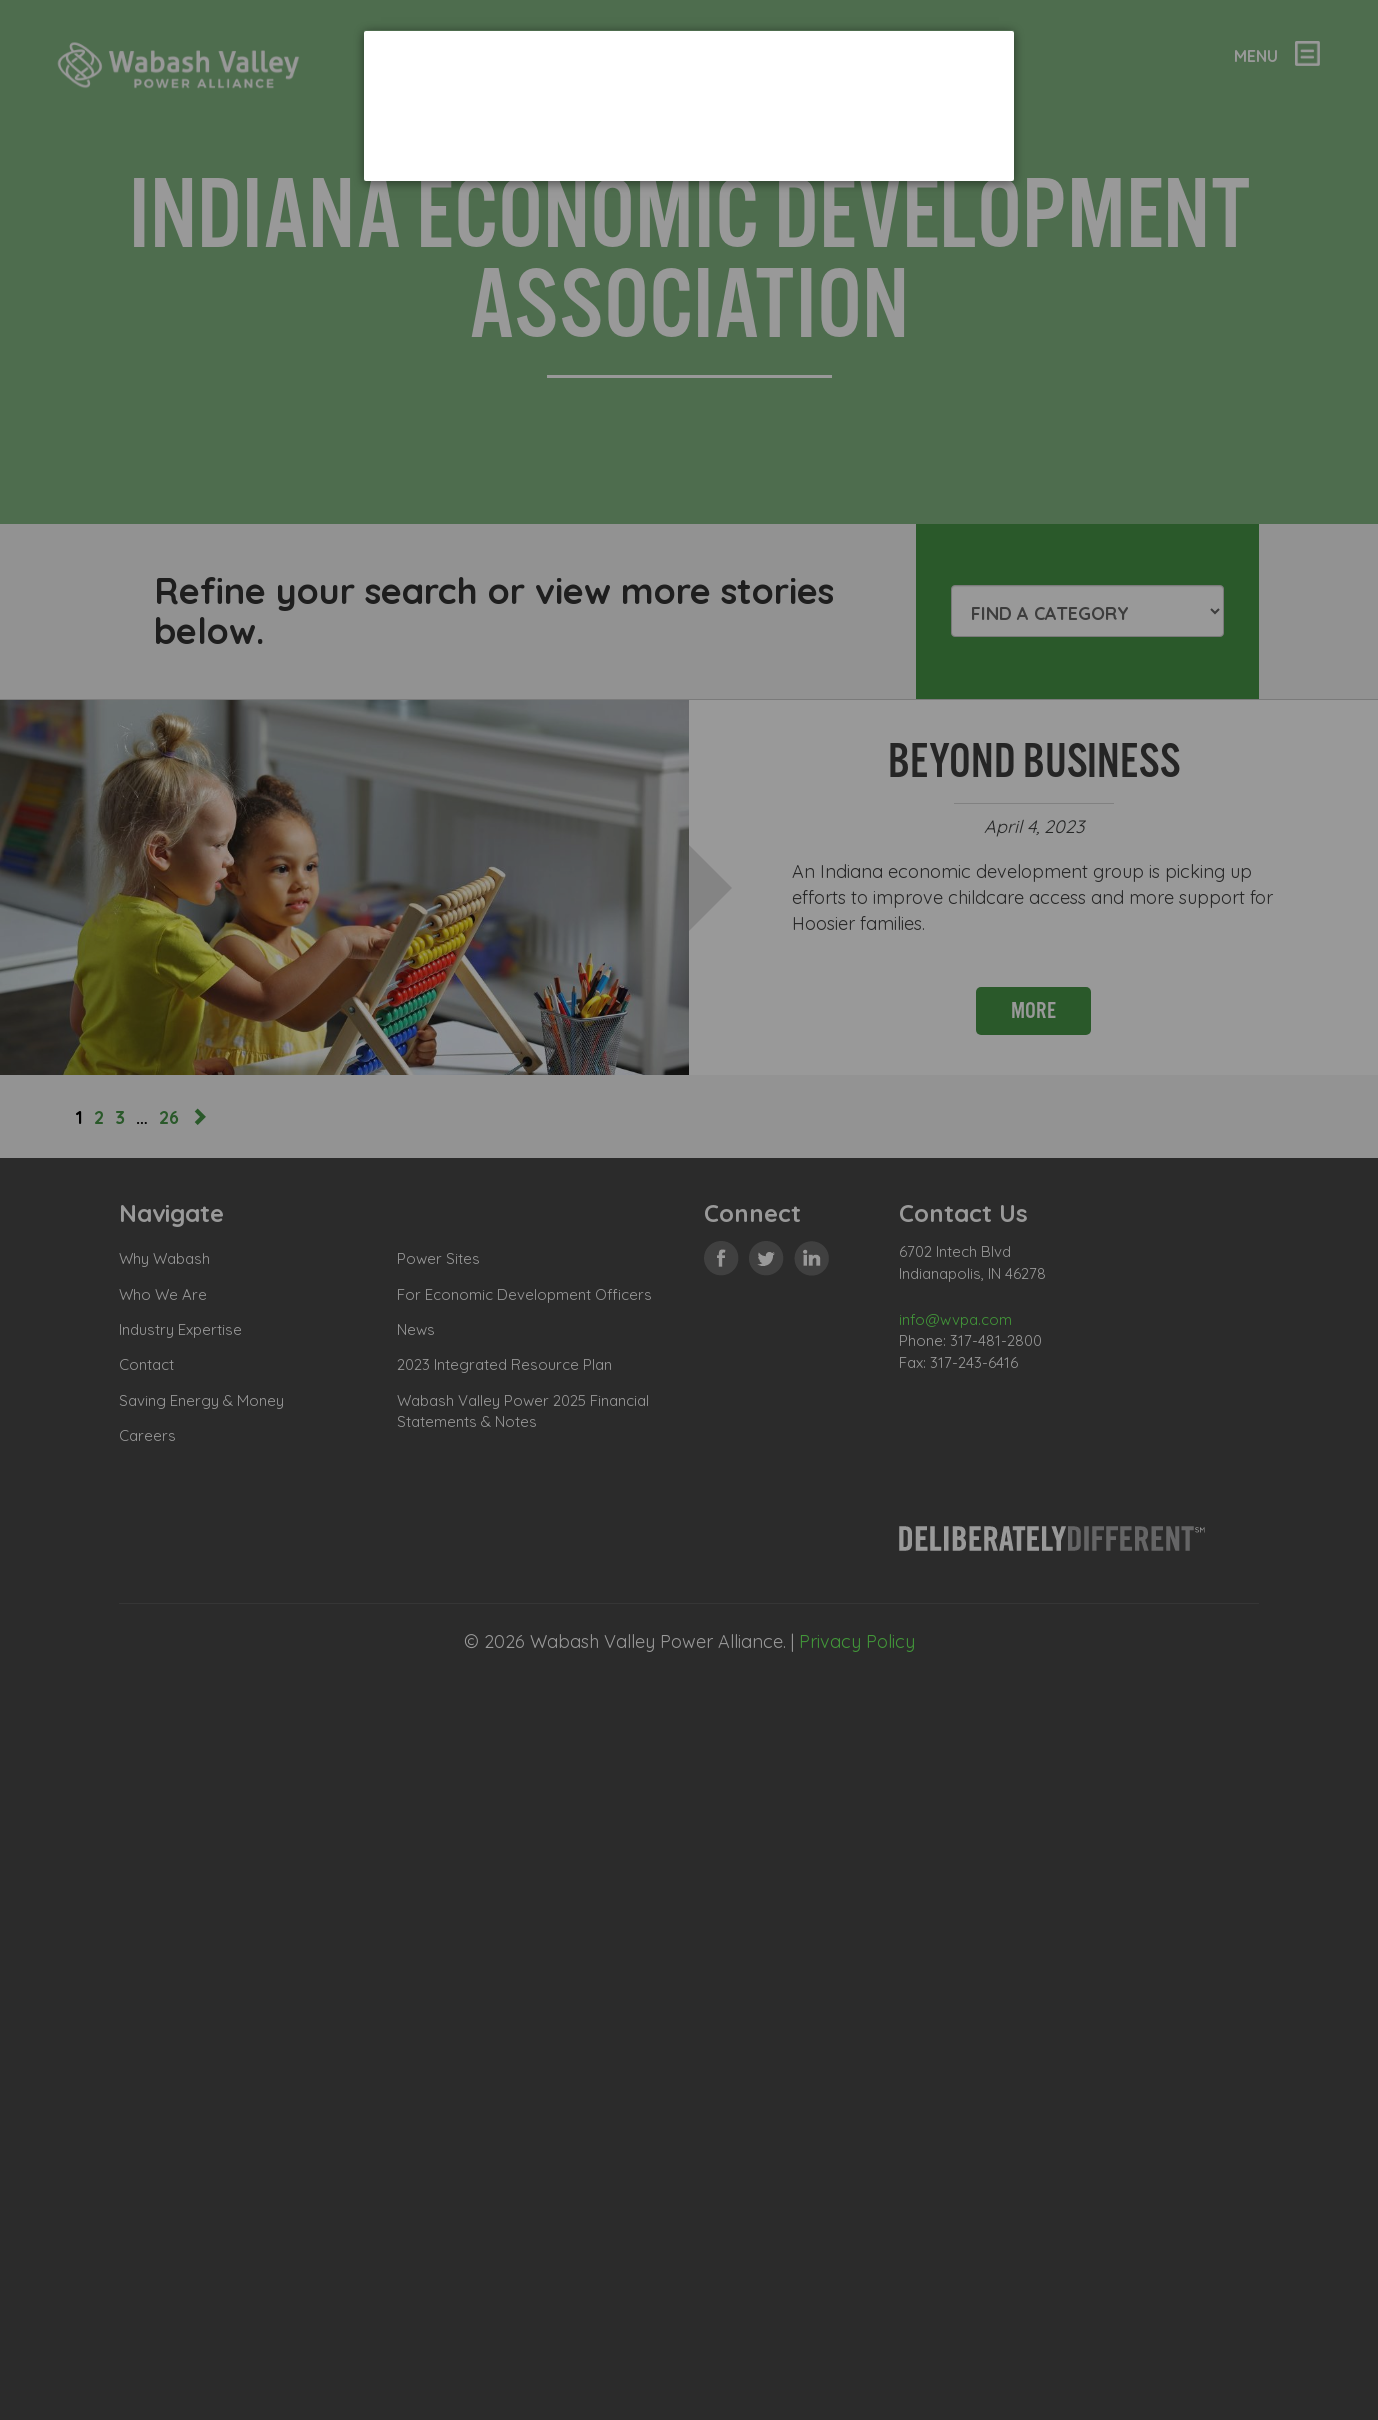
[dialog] (689, 105)
